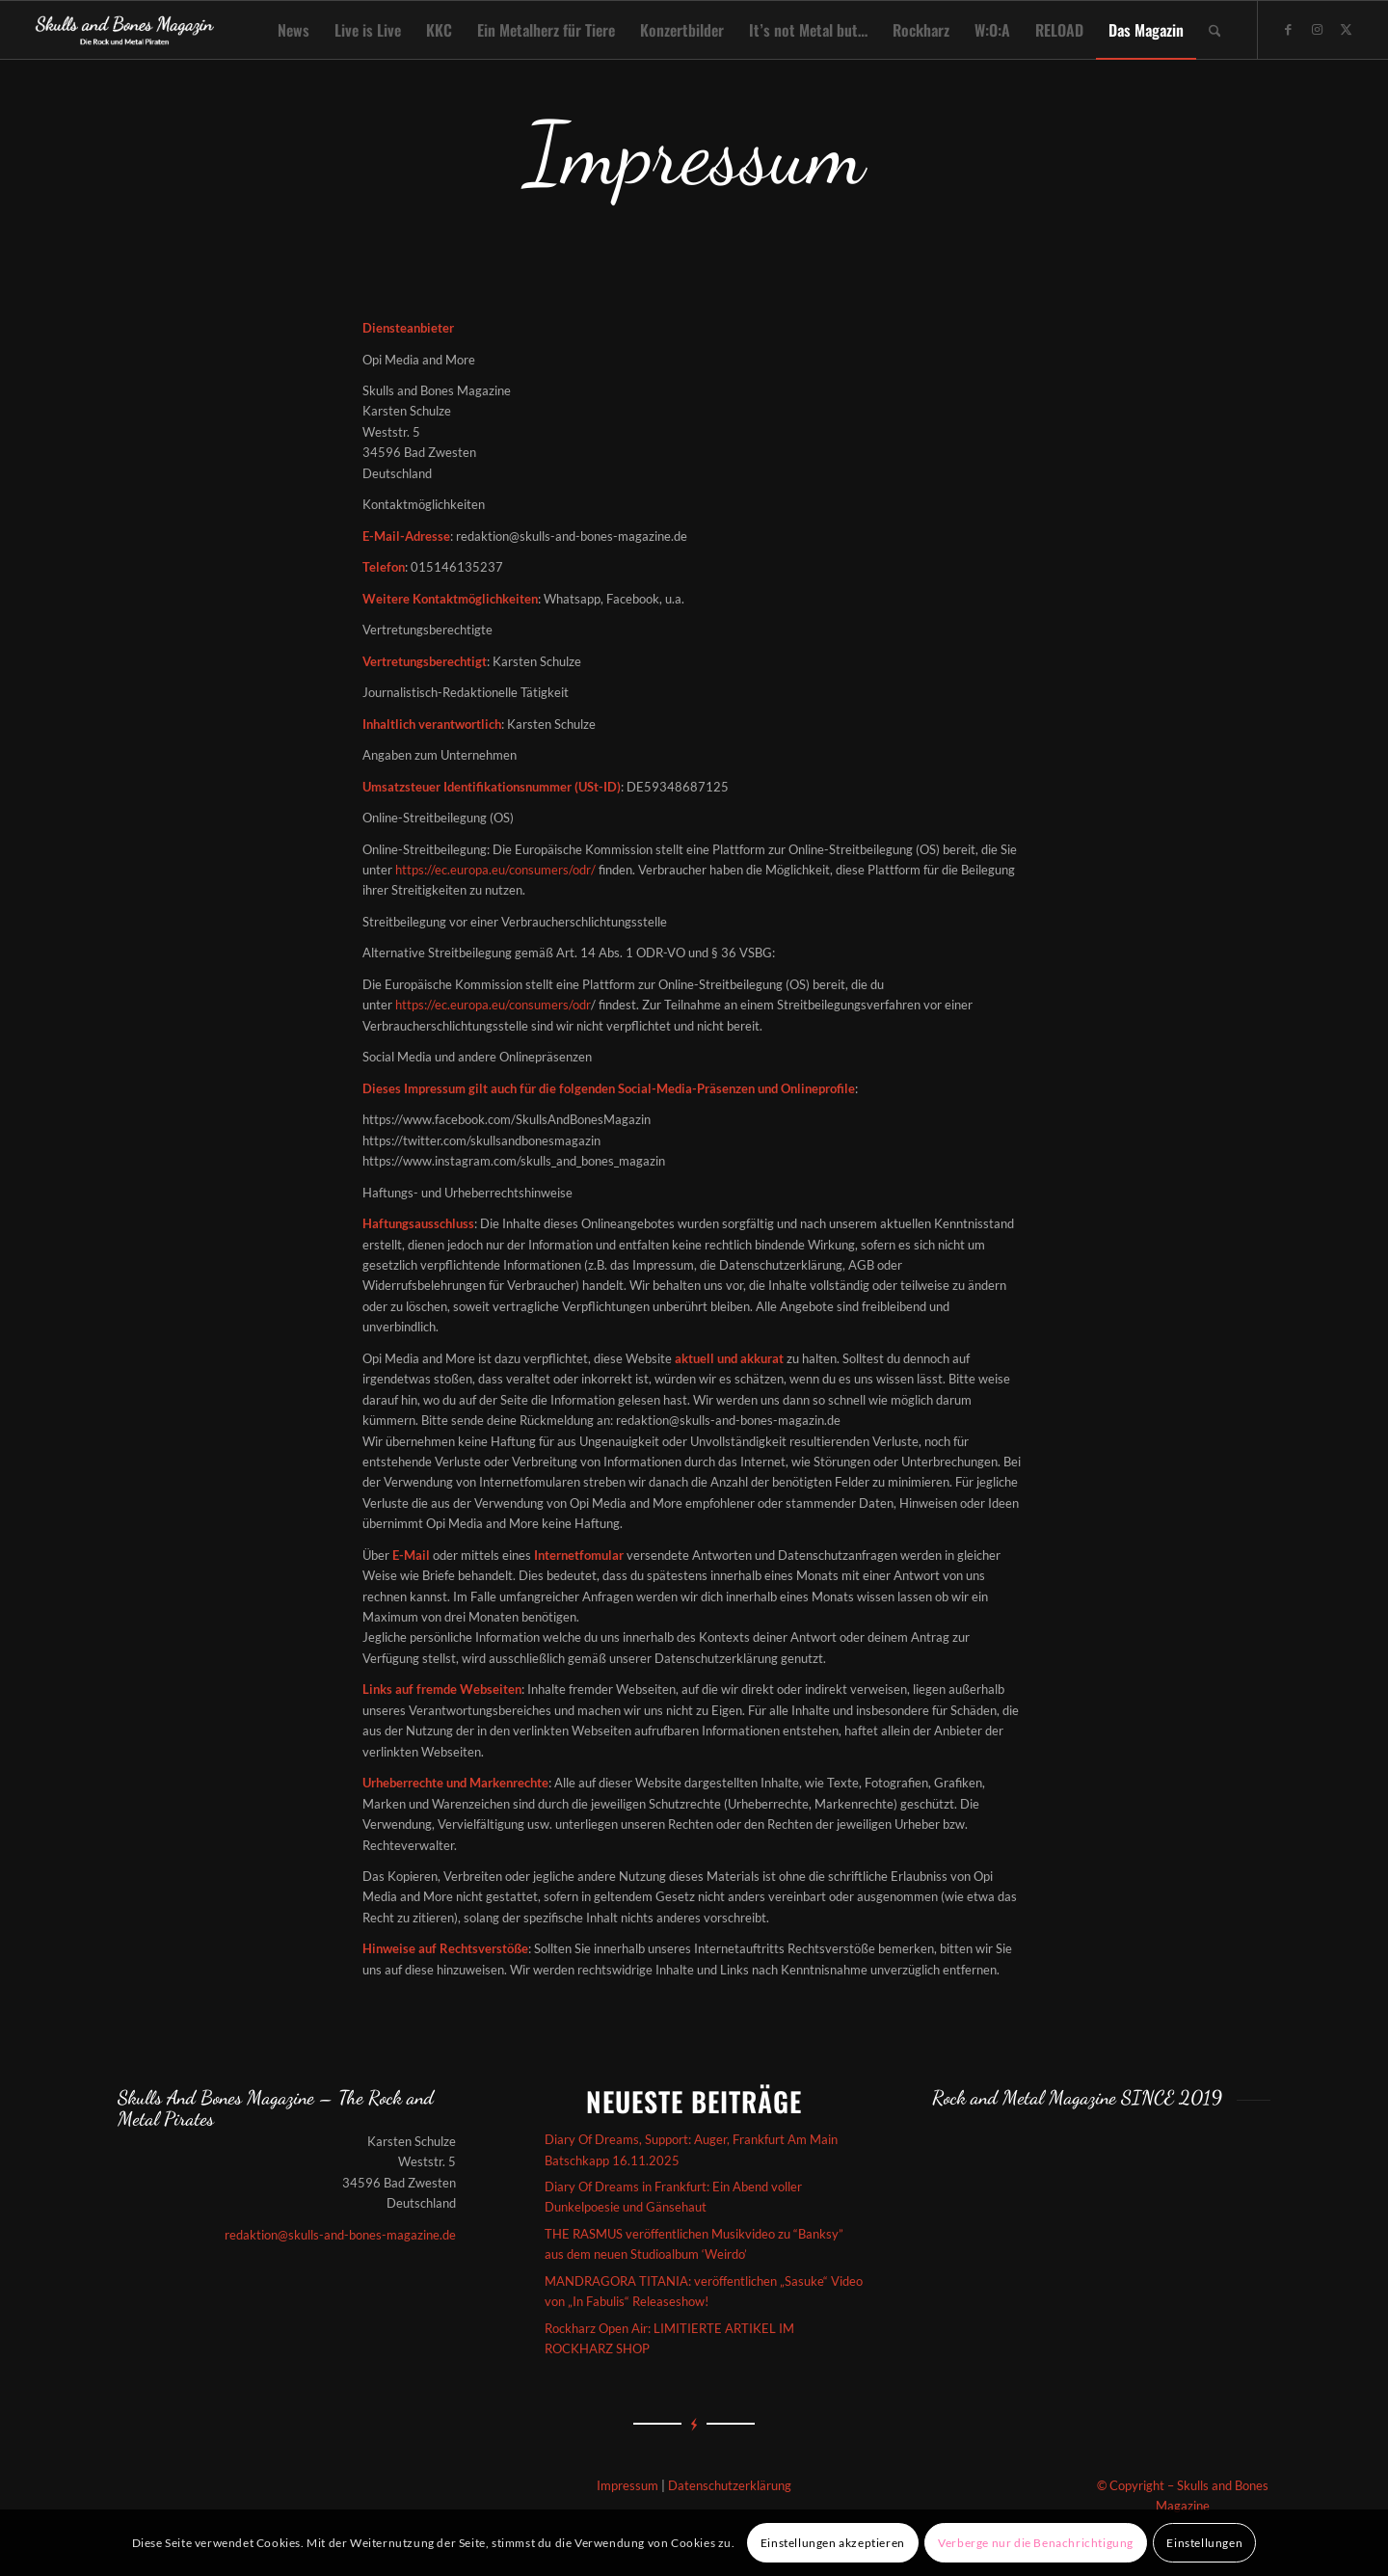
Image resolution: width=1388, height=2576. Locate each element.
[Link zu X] (1345, 28)
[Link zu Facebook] (1287, 28)
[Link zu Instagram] (1316, 28)
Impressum (627, 2485)
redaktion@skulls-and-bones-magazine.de (340, 2234)
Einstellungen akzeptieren (833, 2543)
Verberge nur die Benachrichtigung (1036, 2543)
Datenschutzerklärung (729, 2485)
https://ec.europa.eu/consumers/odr (493, 1004)
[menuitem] (293, 30)
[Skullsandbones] (126, 30)
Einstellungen (1204, 2543)
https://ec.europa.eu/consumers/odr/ (495, 869)
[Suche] (1215, 30)
